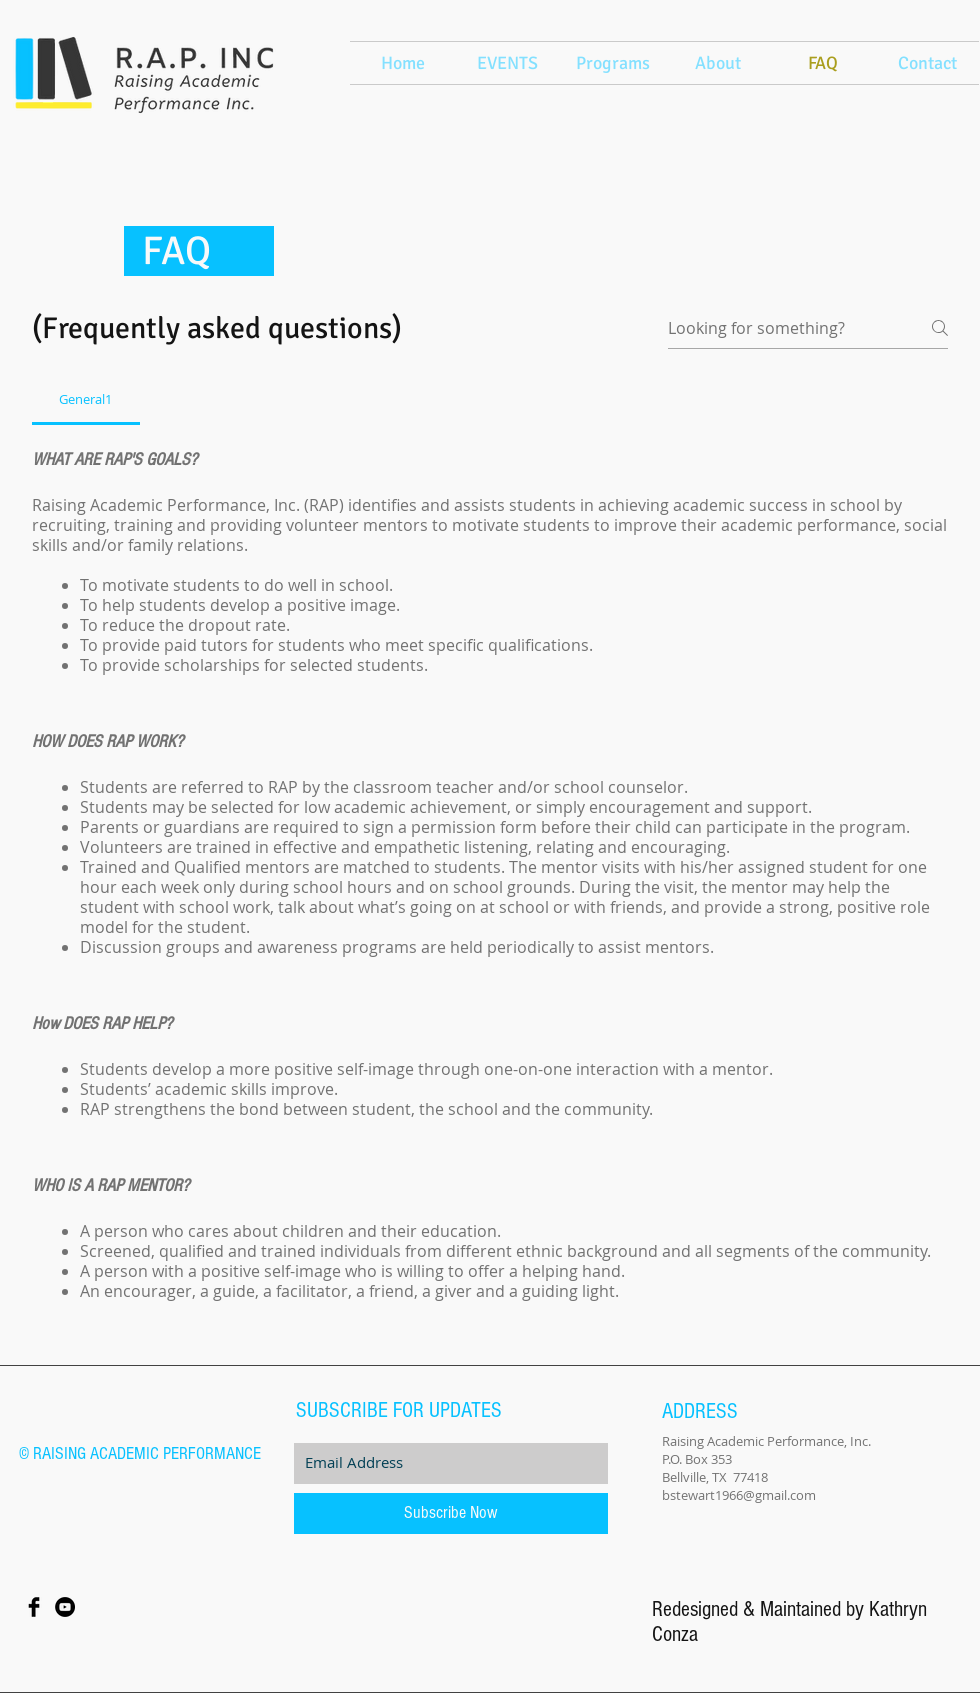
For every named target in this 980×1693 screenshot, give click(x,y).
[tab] (86, 399)
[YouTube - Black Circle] (65, 1607)
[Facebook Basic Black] (34, 1607)
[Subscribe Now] (451, 1513)
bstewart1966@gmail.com (739, 1495)
